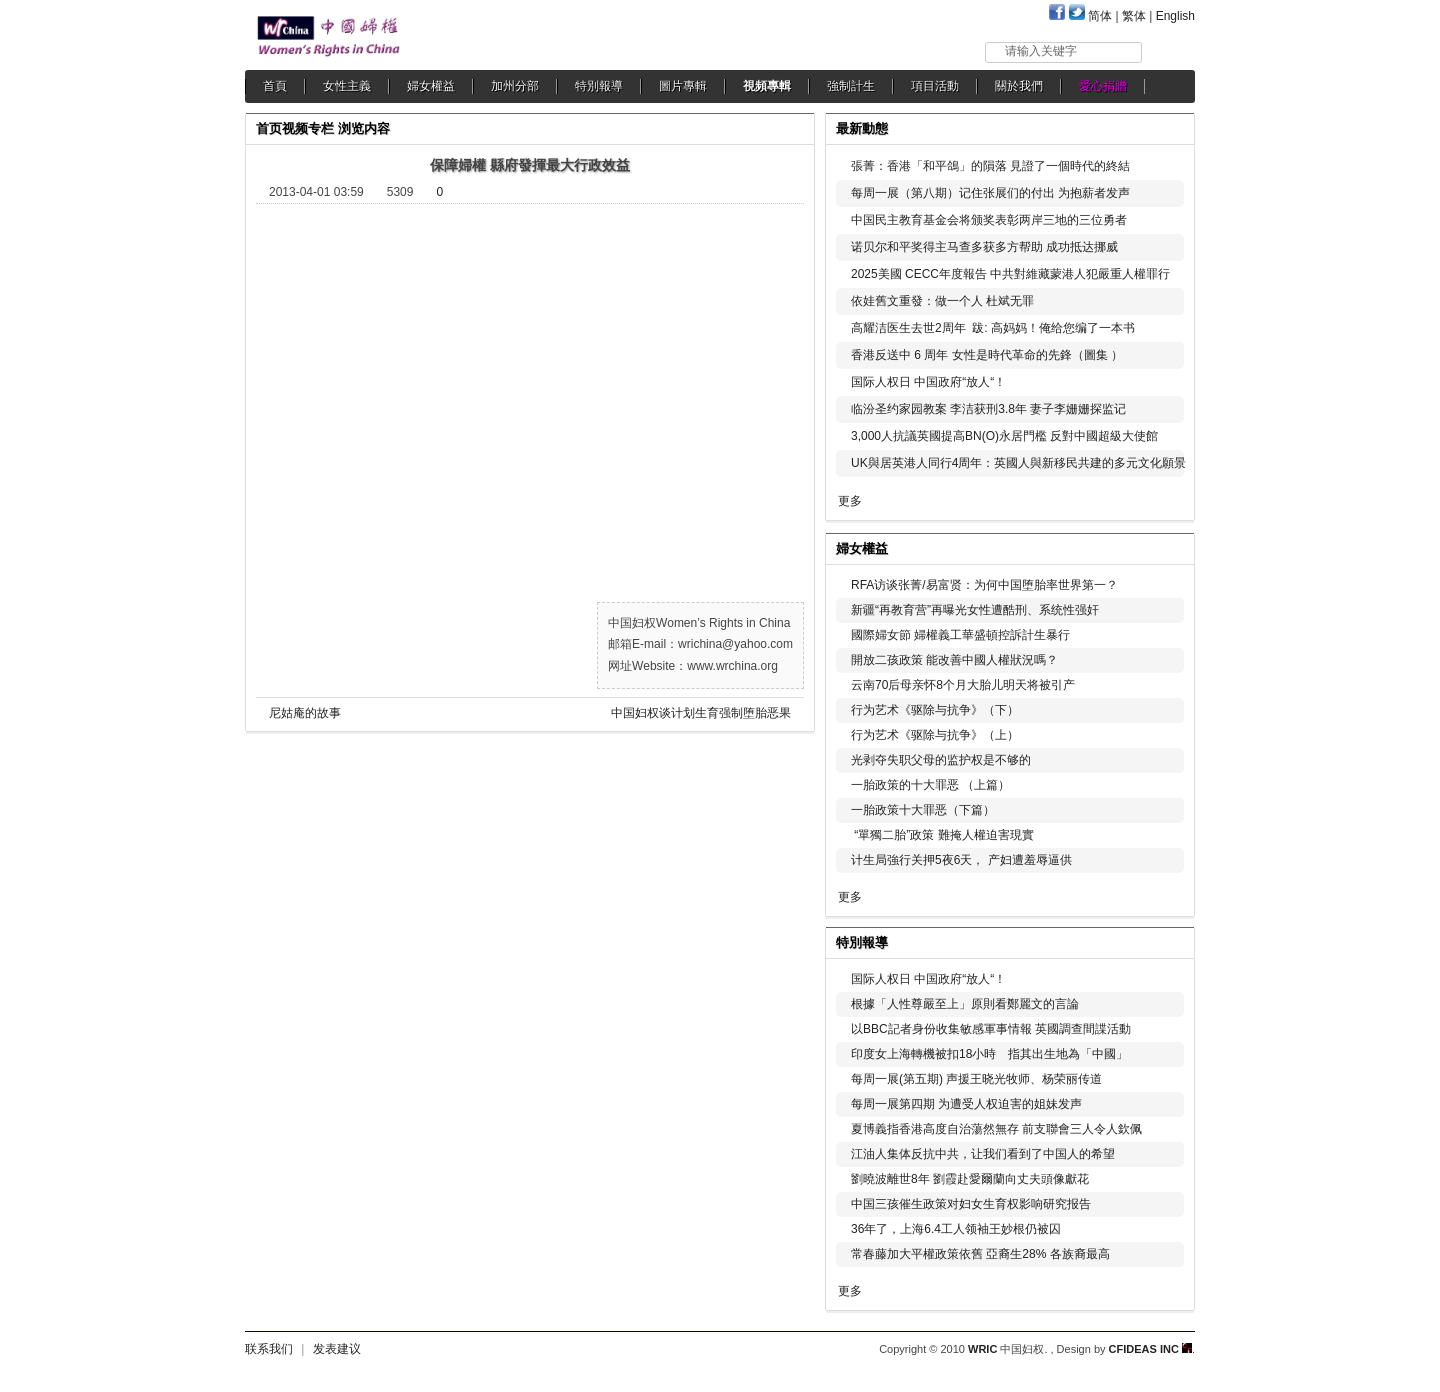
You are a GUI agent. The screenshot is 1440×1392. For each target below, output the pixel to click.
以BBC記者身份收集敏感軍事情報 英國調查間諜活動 (991, 1029)
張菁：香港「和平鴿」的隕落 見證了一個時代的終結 (990, 166)
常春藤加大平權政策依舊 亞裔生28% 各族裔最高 (980, 1254)
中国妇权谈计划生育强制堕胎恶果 (701, 713)
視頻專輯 (767, 86)
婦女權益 (431, 86)
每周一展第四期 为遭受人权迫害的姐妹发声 (966, 1104)
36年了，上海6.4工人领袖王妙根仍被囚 (956, 1229)
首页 (269, 128)
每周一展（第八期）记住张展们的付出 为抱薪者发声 (990, 193)
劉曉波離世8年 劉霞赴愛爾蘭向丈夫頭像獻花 (970, 1179)
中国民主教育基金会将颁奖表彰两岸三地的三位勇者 (989, 220)
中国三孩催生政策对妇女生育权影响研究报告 (971, 1204)
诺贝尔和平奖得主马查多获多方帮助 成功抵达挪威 (984, 247)
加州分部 (515, 86)
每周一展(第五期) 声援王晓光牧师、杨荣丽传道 (976, 1079)
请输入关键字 (1041, 51)
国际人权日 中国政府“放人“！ (928, 382)
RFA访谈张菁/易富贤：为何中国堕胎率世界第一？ (984, 585)
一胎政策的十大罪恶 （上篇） (930, 785)
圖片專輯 (683, 86)
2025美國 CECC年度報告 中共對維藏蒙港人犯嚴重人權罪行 (1010, 274)
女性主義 (347, 86)
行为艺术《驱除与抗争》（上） (935, 735)
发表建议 (337, 1349)
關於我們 (1019, 86)
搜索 (1169, 51)
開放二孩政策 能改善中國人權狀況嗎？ (954, 660)
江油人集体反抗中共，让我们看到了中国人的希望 (983, 1154)
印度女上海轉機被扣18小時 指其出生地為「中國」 (989, 1054)
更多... (1165, 546)
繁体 (1134, 16)
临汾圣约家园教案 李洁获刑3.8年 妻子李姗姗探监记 (988, 409)
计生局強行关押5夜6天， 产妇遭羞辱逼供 (961, 860)
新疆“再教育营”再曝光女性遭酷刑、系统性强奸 (975, 610)
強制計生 (851, 86)
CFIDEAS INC (1150, 1349)
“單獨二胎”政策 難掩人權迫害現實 (942, 835)
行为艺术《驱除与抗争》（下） (935, 710)
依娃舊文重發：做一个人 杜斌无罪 (942, 301)
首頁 (275, 86)
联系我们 (269, 1349)
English (1175, 16)
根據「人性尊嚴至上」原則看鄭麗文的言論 (965, 1004)
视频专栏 (308, 128)
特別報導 (599, 86)
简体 (1100, 16)
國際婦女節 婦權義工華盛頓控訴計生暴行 (960, 635)
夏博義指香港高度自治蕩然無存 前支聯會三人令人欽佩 (996, 1129)
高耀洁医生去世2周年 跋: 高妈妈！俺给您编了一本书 (993, 328)
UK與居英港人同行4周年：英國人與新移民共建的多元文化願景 (1018, 463)
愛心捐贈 (1103, 86)
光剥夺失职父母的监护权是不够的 (941, 760)
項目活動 (935, 86)
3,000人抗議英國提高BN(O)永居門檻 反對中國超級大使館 (1004, 436)
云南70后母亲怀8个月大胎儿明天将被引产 (963, 685)
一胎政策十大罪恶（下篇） (923, 810)
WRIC (982, 1349)
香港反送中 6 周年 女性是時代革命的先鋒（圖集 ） (987, 355)
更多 (850, 501)
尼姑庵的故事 (305, 713)
